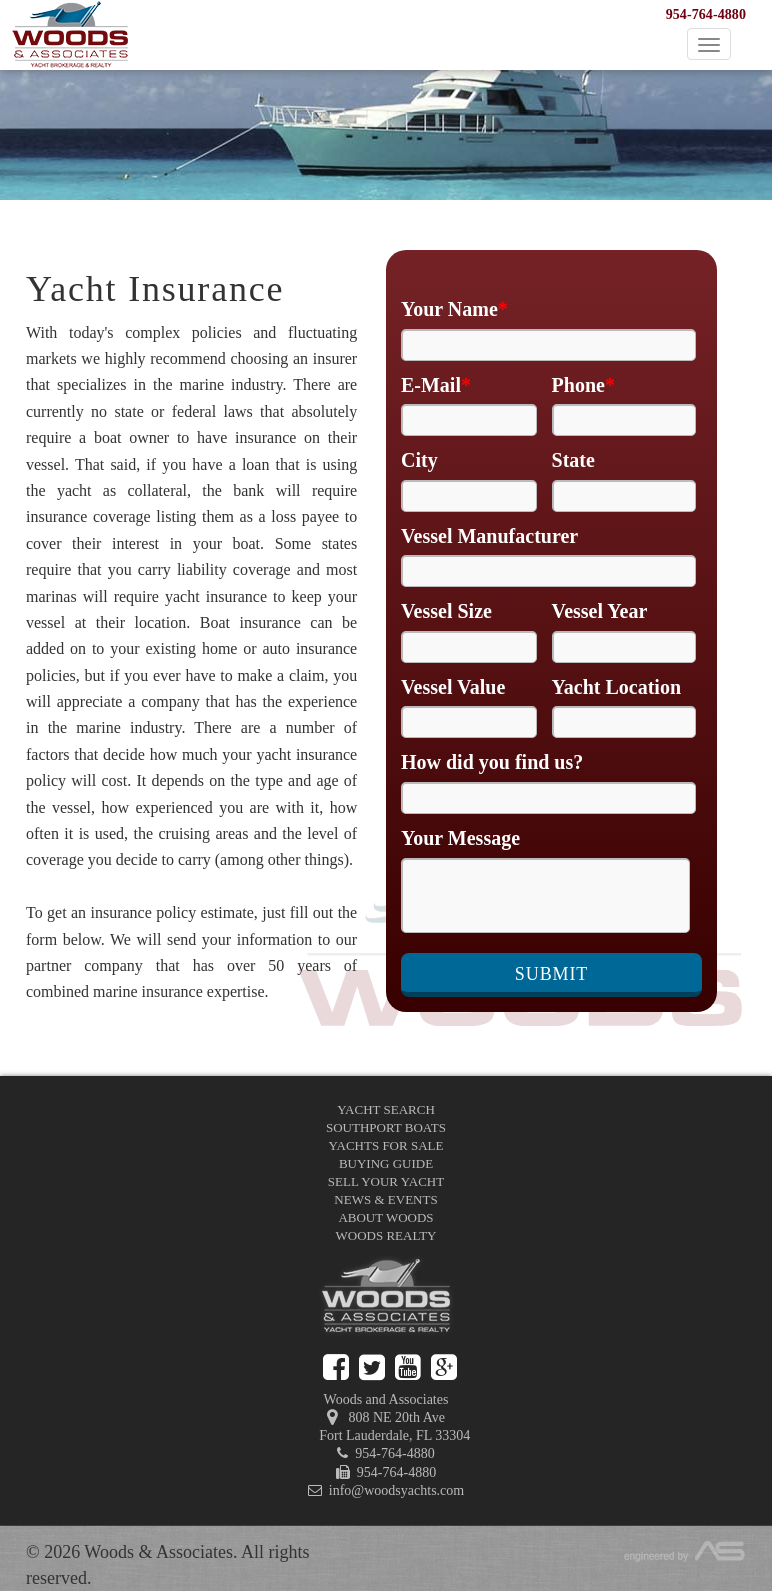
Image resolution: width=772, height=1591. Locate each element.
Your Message (460, 838)
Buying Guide (386, 1163)
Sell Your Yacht (386, 1181)
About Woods (385, 1217)
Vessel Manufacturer (489, 536)
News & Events (385, 1199)
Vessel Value (453, 687)
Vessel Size (446, 611)
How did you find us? (492, 762)
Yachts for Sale (386, 1145)
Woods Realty (386, 1235)
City (419, 460)
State (573, 460)
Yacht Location (616, 687)
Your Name (454, 309)
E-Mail (436, 385)
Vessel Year (600, 611)
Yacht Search (386, 1109)
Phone (583, 385)
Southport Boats (386, 1127)
